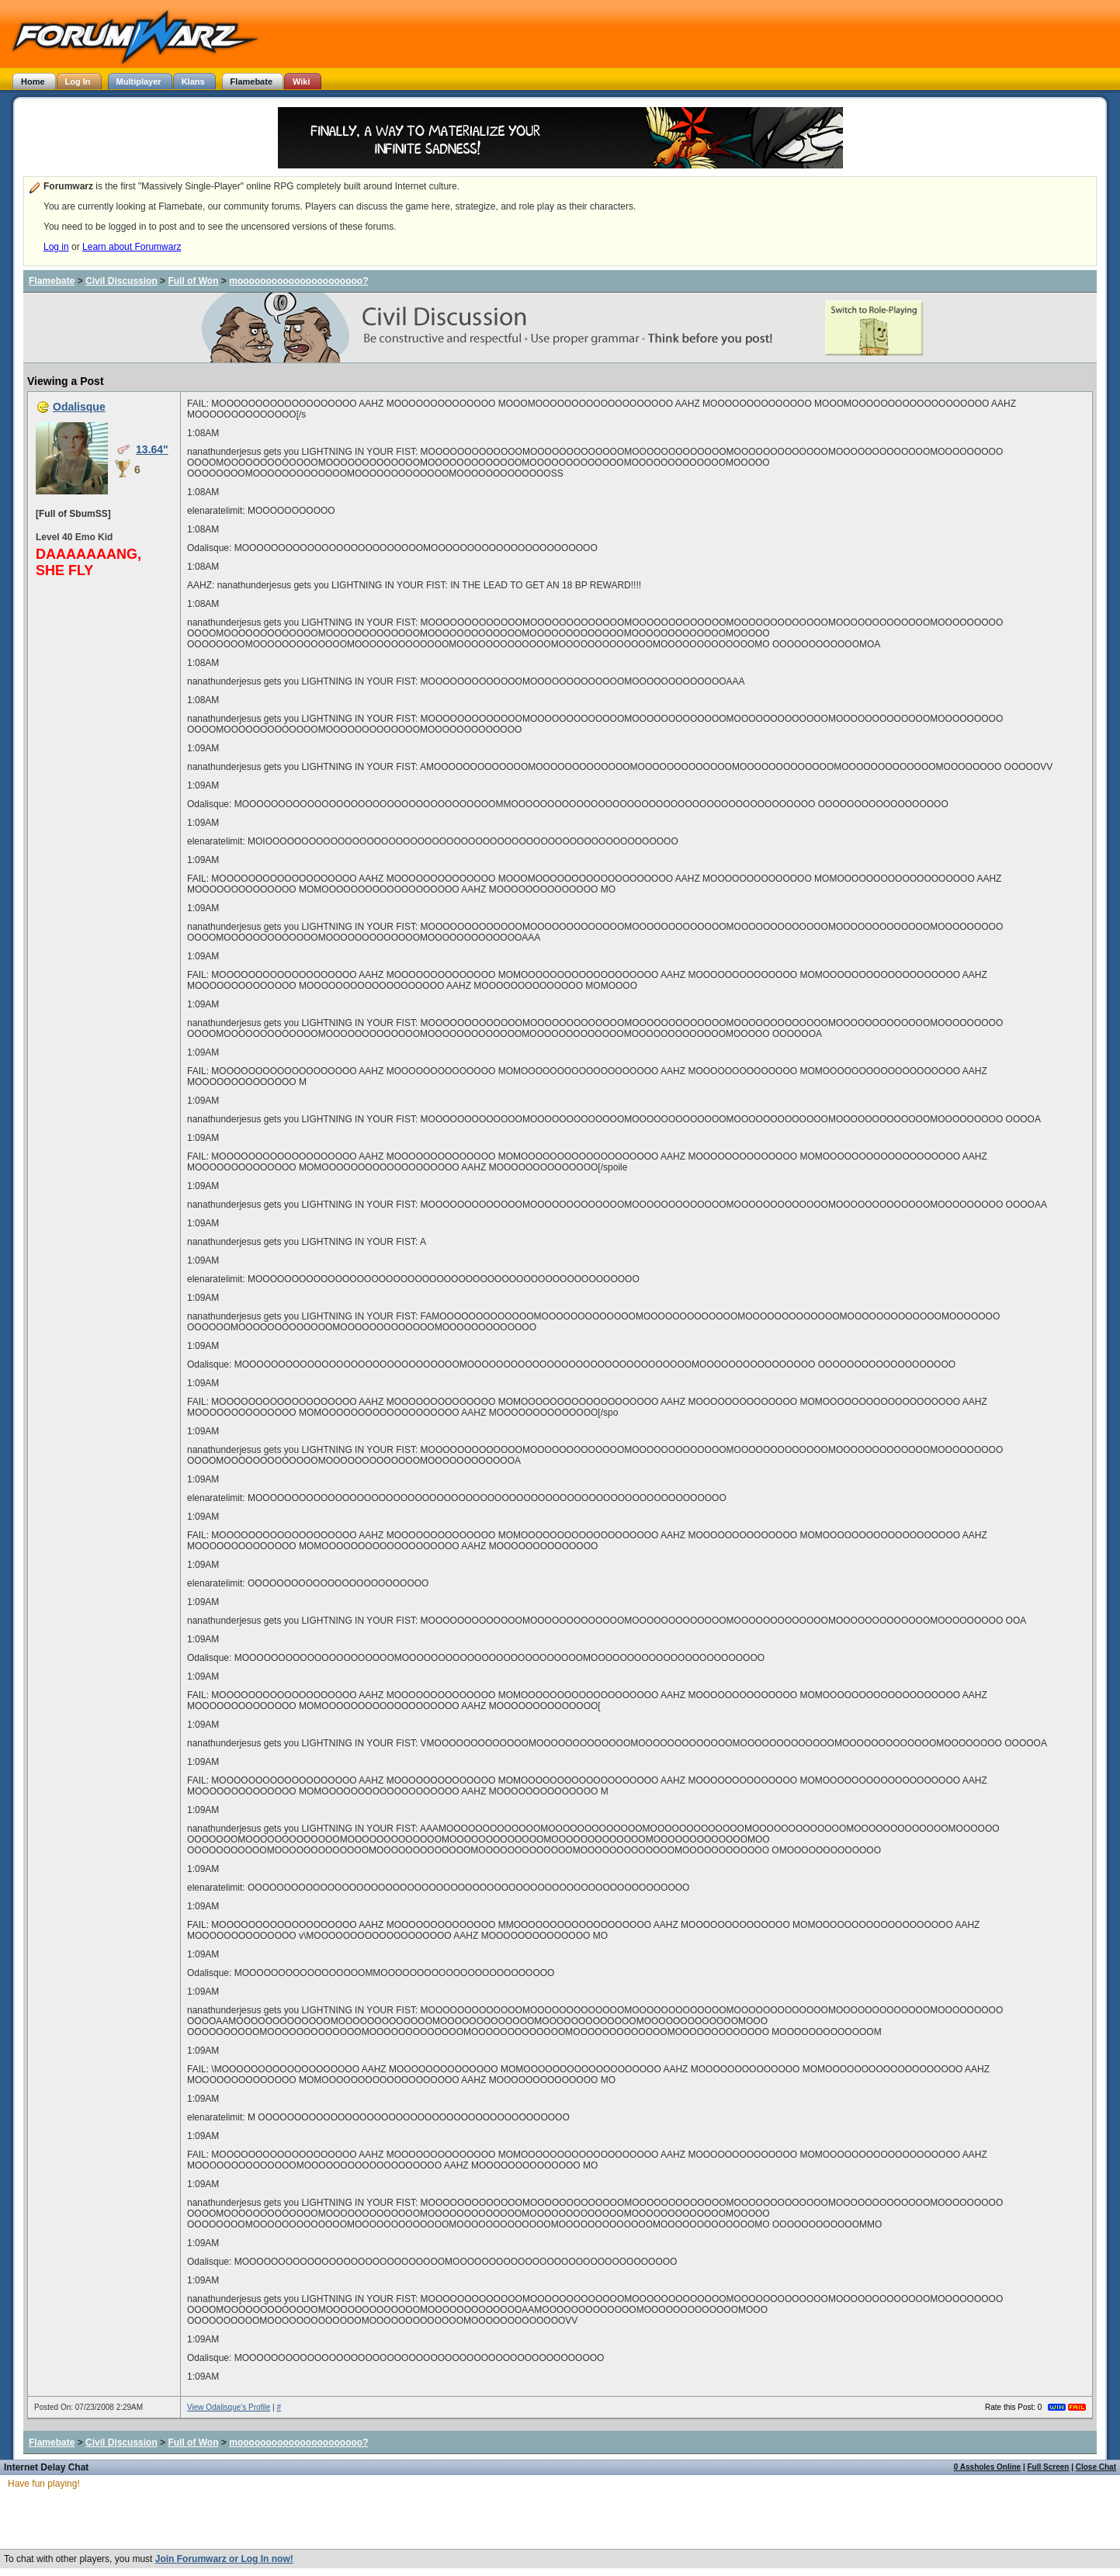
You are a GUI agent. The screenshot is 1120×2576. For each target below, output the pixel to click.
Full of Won (193, 281)
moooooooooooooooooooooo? (298, 281)
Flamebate (52, 281)
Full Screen (1049, 2467)
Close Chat (1096, 2467)
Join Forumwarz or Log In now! (224, 2558)
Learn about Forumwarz (131, 246)
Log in (56, 246)
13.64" (152, 449)
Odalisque (79, 406)
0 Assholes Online (987, 2467)
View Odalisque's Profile (228, 2407)
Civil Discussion (121, 281)
